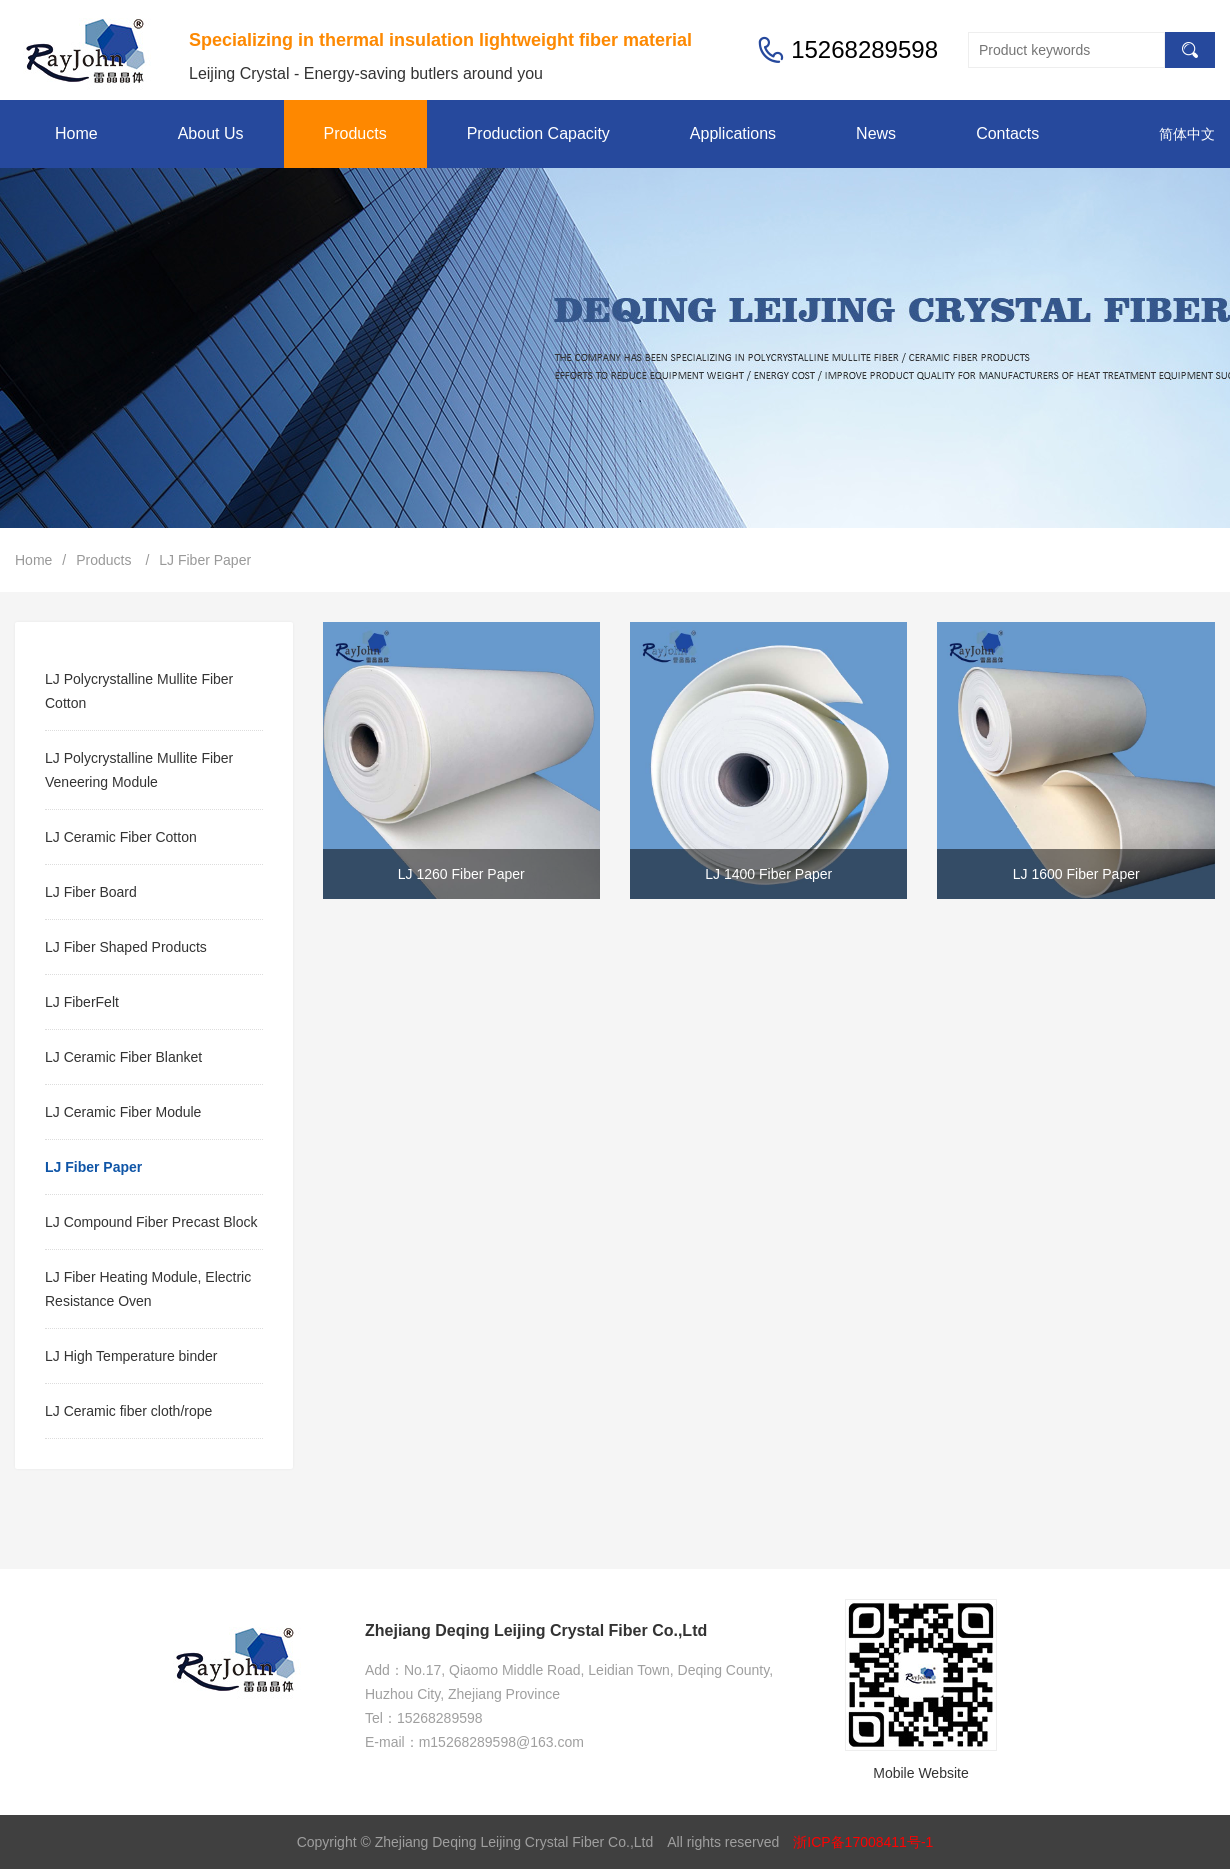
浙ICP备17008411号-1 (863, 1842)
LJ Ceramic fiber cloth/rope (128, 1411)
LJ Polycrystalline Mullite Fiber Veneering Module (139, 770)
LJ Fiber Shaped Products (126, 947)
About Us (211, 133)
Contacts (1007, 133)
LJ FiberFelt (82, 1002)
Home (76, 133)
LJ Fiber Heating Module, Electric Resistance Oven (148, 1289)
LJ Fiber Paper (205, 560)
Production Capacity (538, 133)
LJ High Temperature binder (131, 1356)
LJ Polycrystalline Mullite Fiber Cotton (139, 691)
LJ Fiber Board (91, 892)
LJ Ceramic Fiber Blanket (123, 1057)
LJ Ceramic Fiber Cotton (121, 837)
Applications (733, 133)
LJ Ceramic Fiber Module (123, 1112)
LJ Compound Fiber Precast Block (151, 1222)
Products (355, 133)
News (876, 133)
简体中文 (1187, 134)
